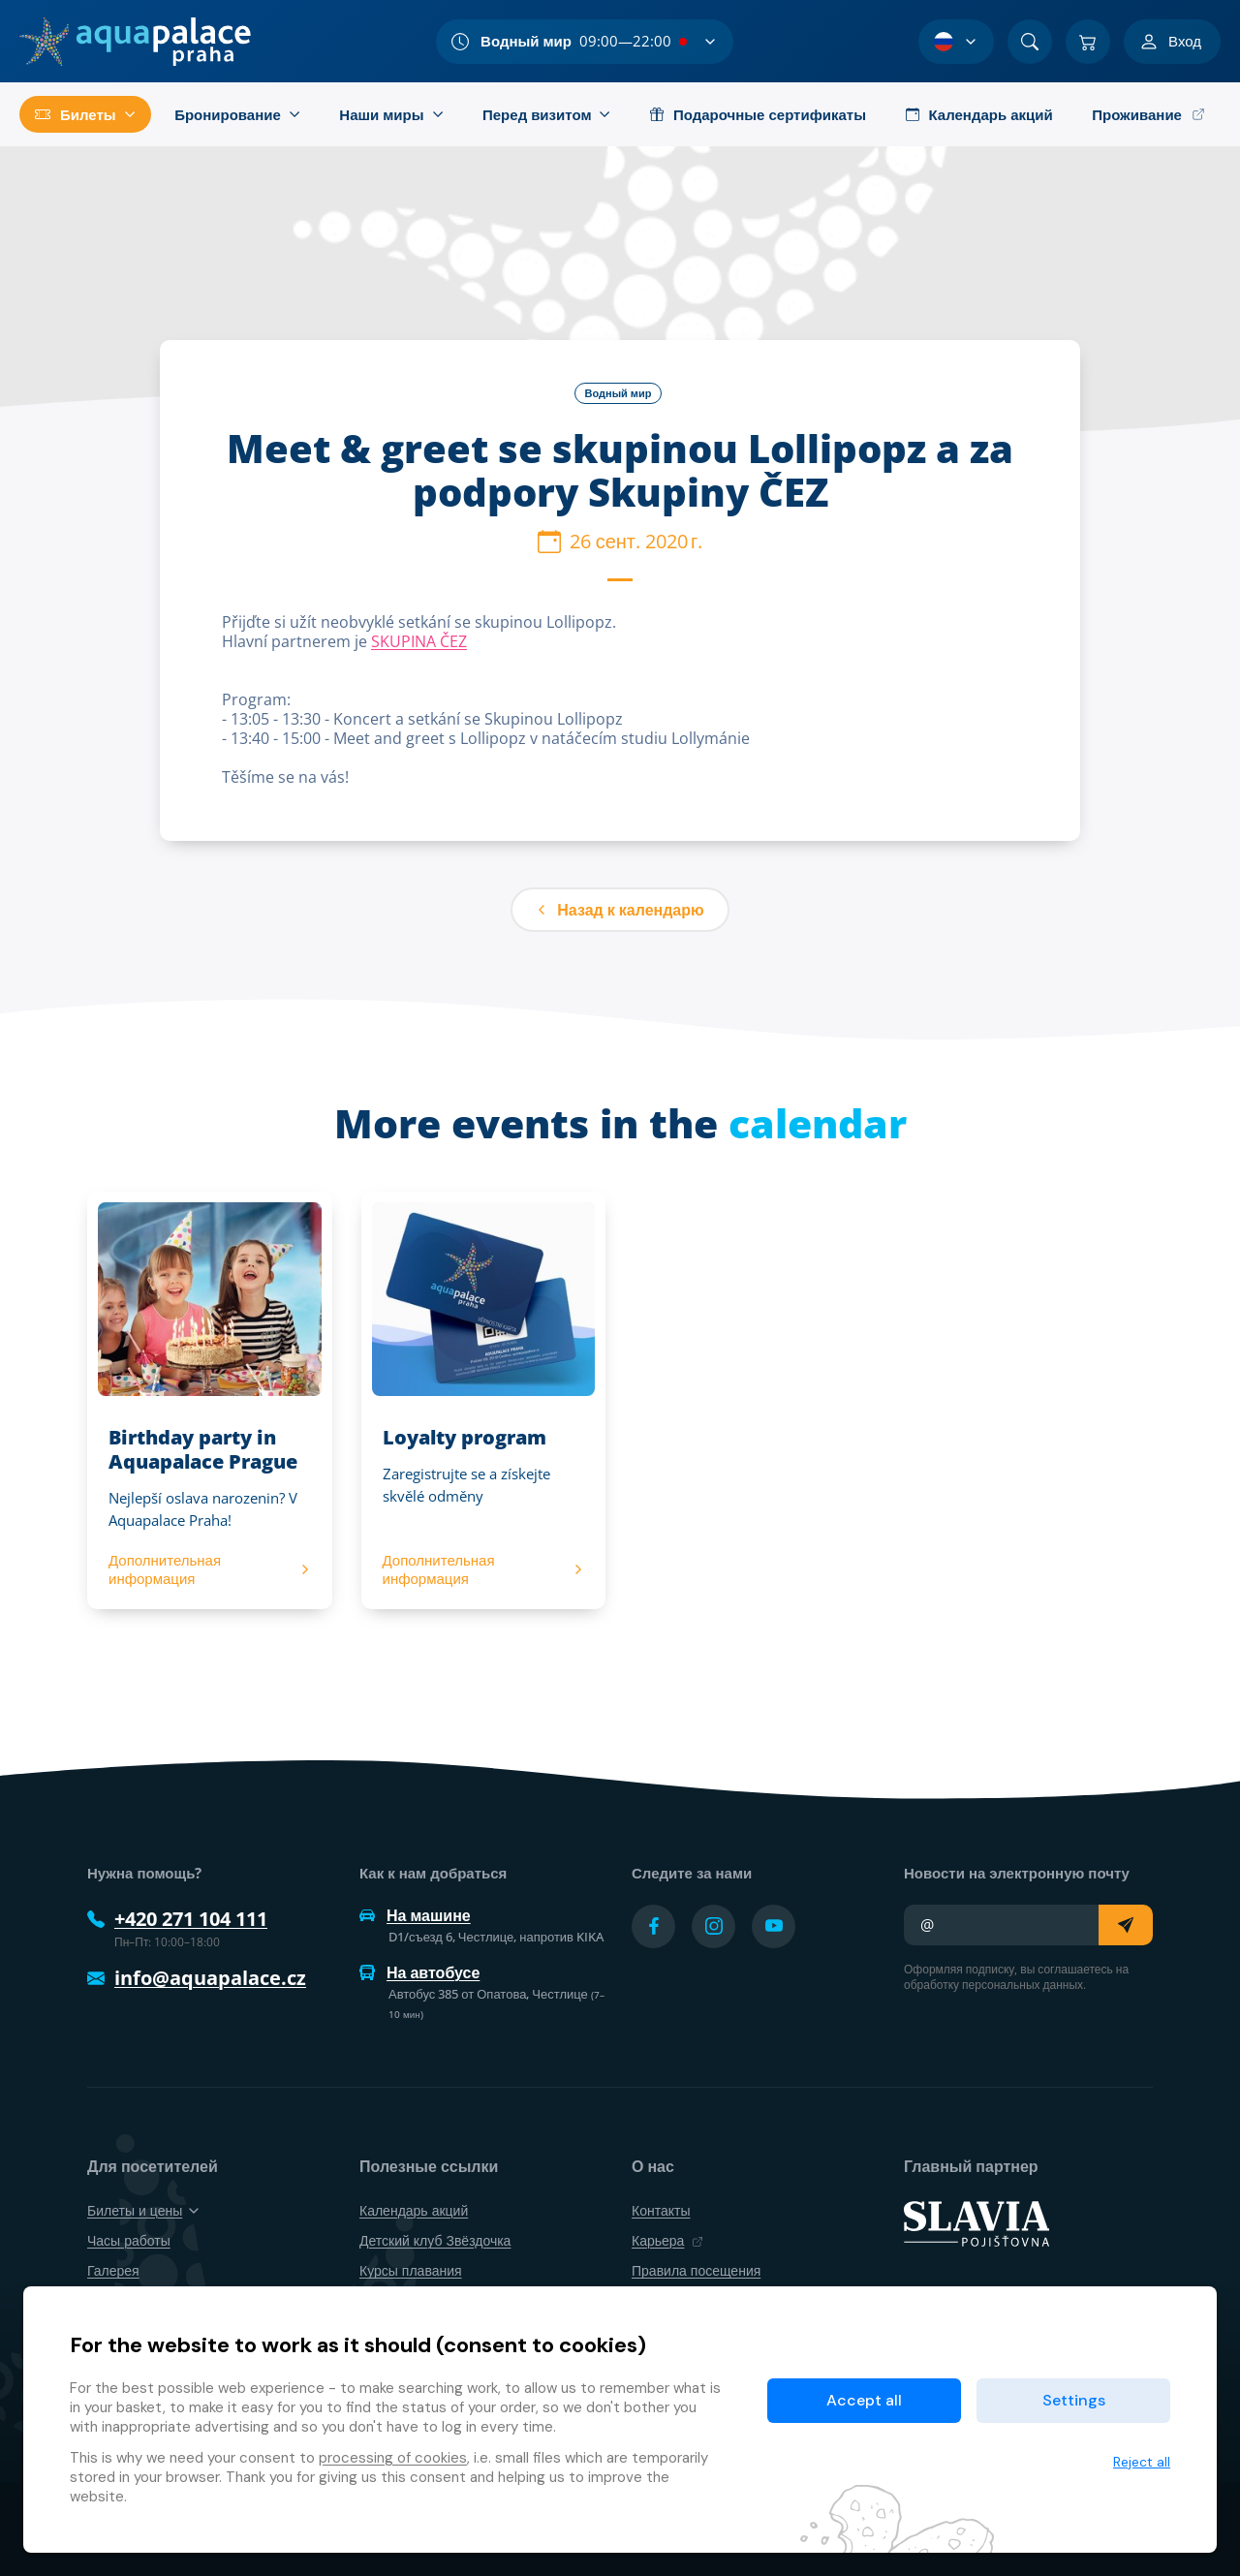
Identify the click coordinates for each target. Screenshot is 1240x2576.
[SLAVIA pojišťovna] (976, 2222)
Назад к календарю (619, 909)
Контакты (661, 2210)
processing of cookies (393, 2457)
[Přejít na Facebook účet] (653, 1926)
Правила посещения (696, 2270)
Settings (1073, 2400)
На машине (415, 1915)
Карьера (667, 2240)
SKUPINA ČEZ (419, 641)
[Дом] (135, 41)
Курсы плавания (410, 2270)
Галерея (113, 2270)
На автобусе (419, 1972)
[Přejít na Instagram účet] (713, 1926)
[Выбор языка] (956, 41)
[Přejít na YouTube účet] (773, 1926)
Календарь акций (413, 2210)
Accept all (864, 2400)
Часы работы (128, 2240)
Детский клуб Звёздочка (435, 2240)
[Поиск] (1030, 41)
